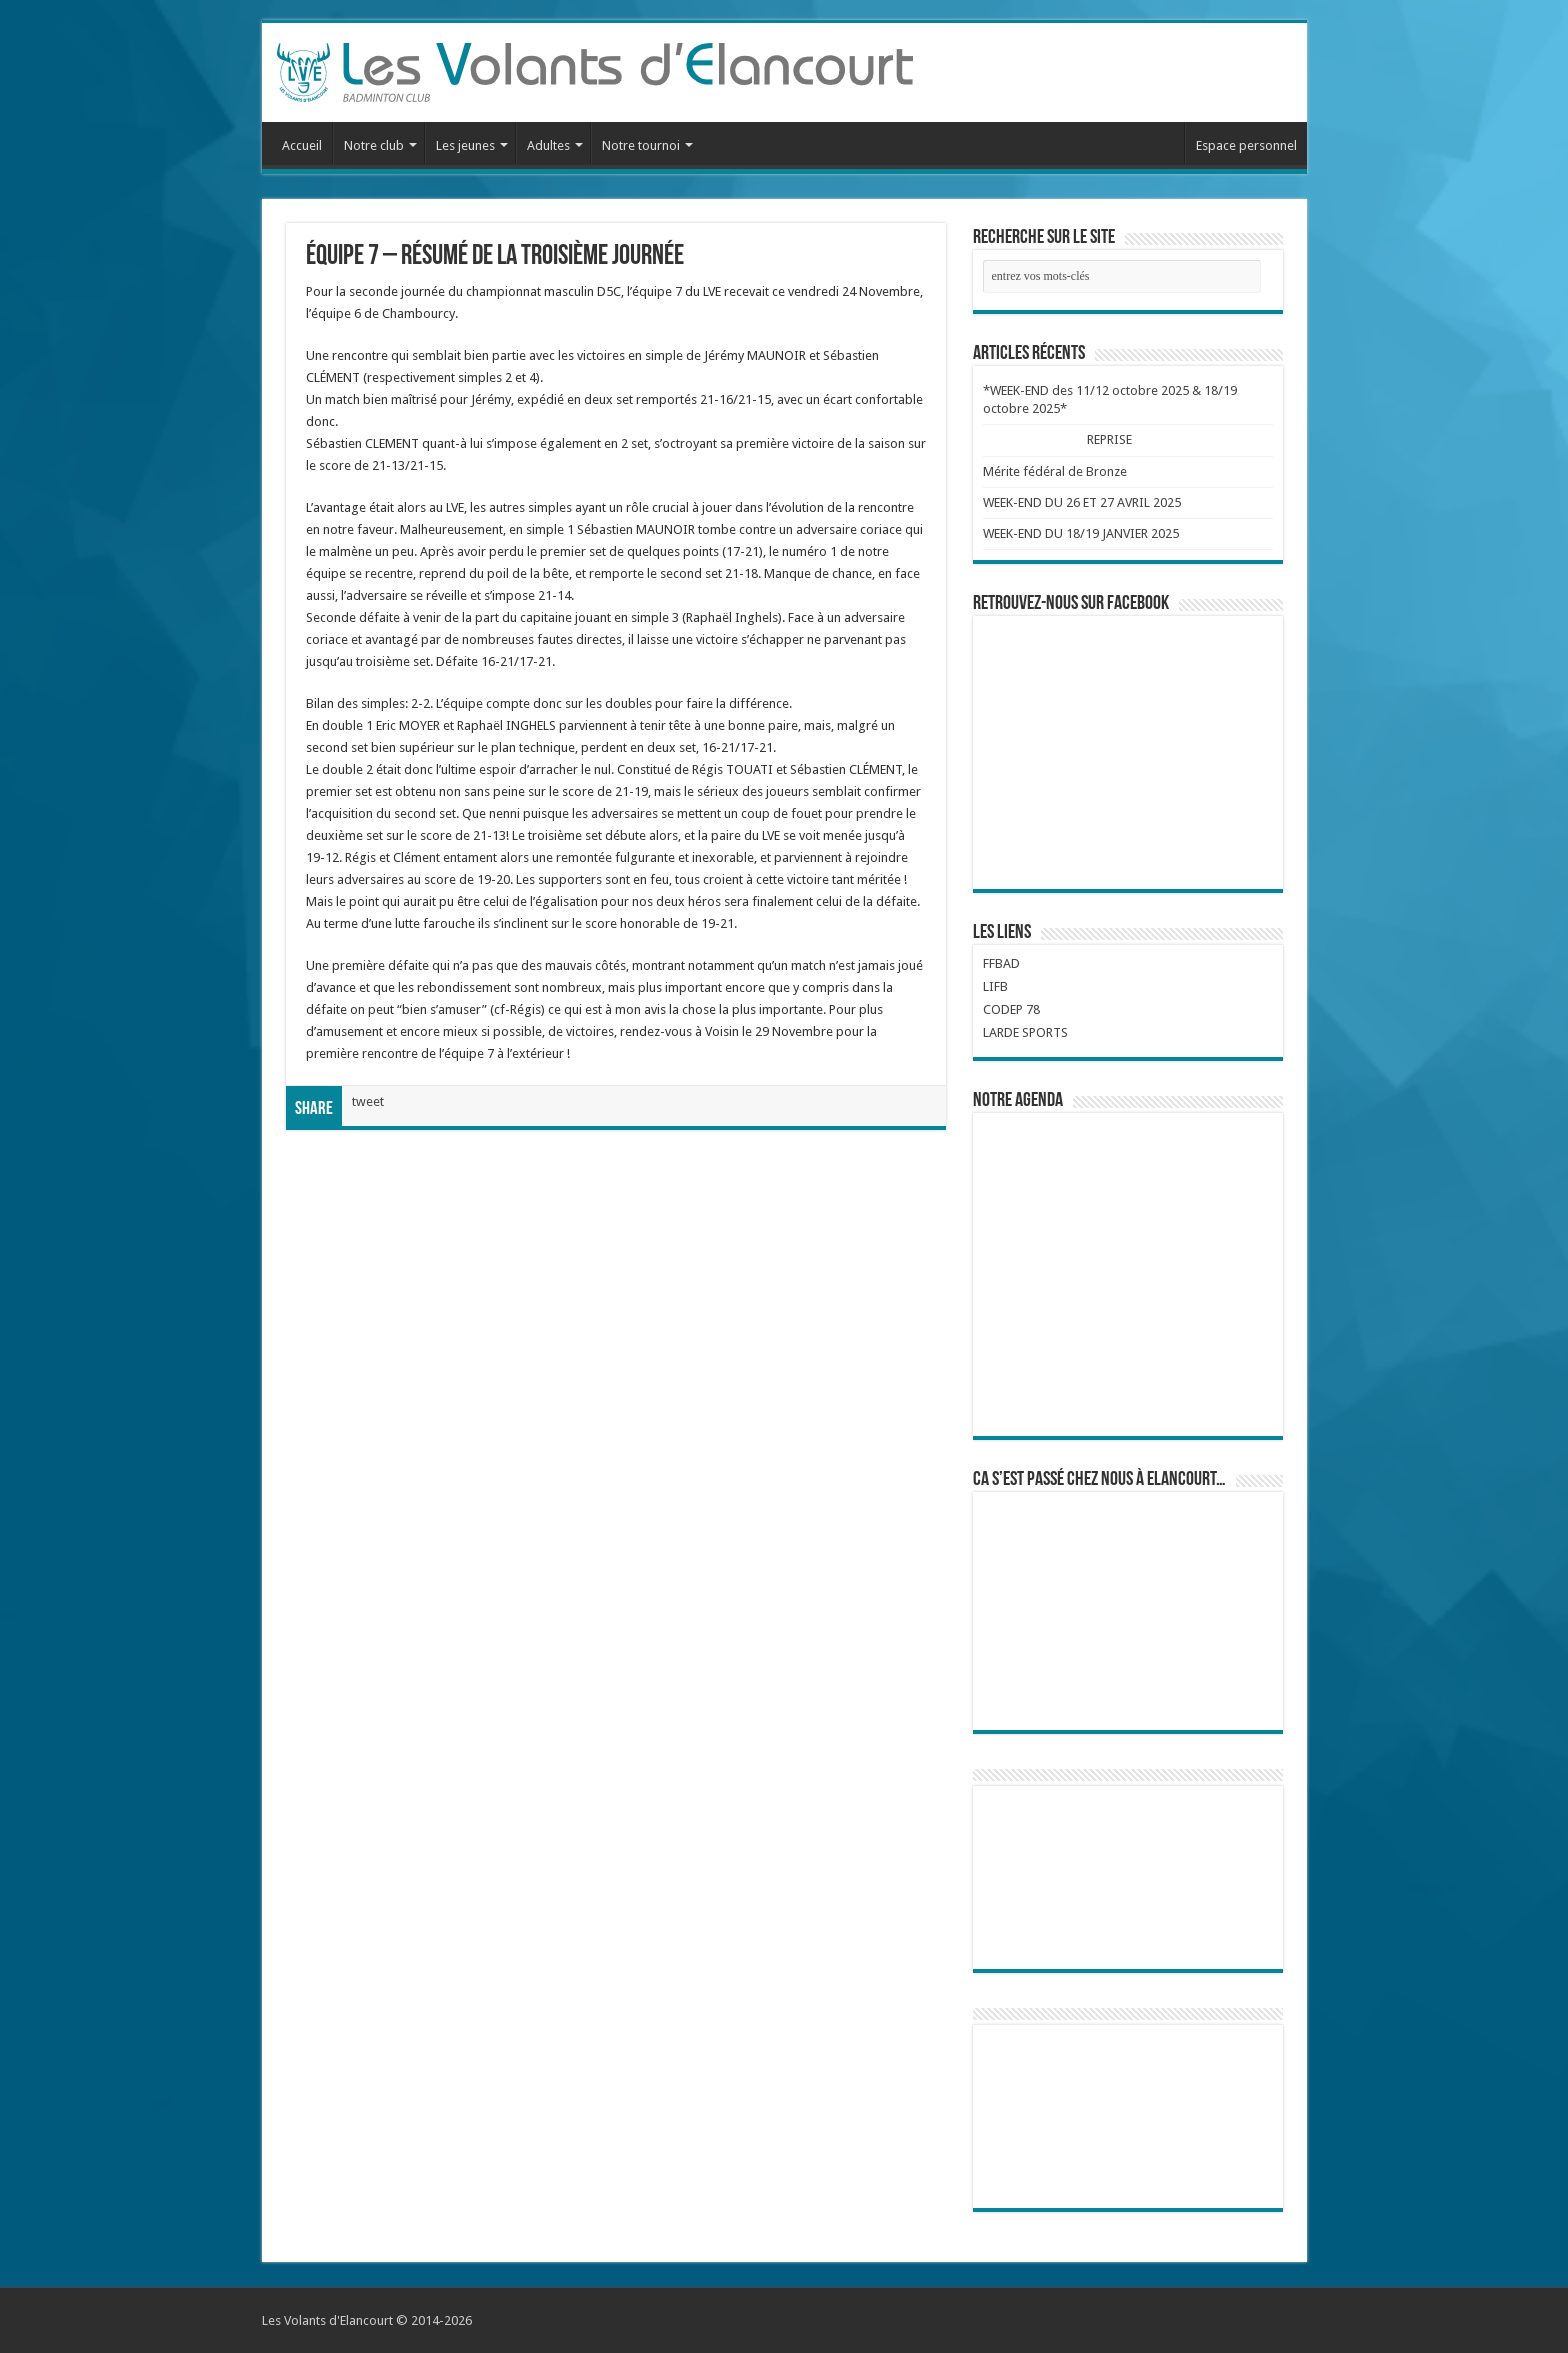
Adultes (548, 145)
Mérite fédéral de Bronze (1055, 471)
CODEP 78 (1011, 1009)
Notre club (374, 145)
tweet (368, 1101)
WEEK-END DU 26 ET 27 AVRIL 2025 (1082, 502)
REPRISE (1109, 439)
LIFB (995, 986)
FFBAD (1001, 963)
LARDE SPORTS (1025, 1032)
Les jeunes (465, 145)
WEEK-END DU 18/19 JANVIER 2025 (1081, 533)
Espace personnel (1246, 145)
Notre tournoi (641, 145)
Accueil (302, 145)
